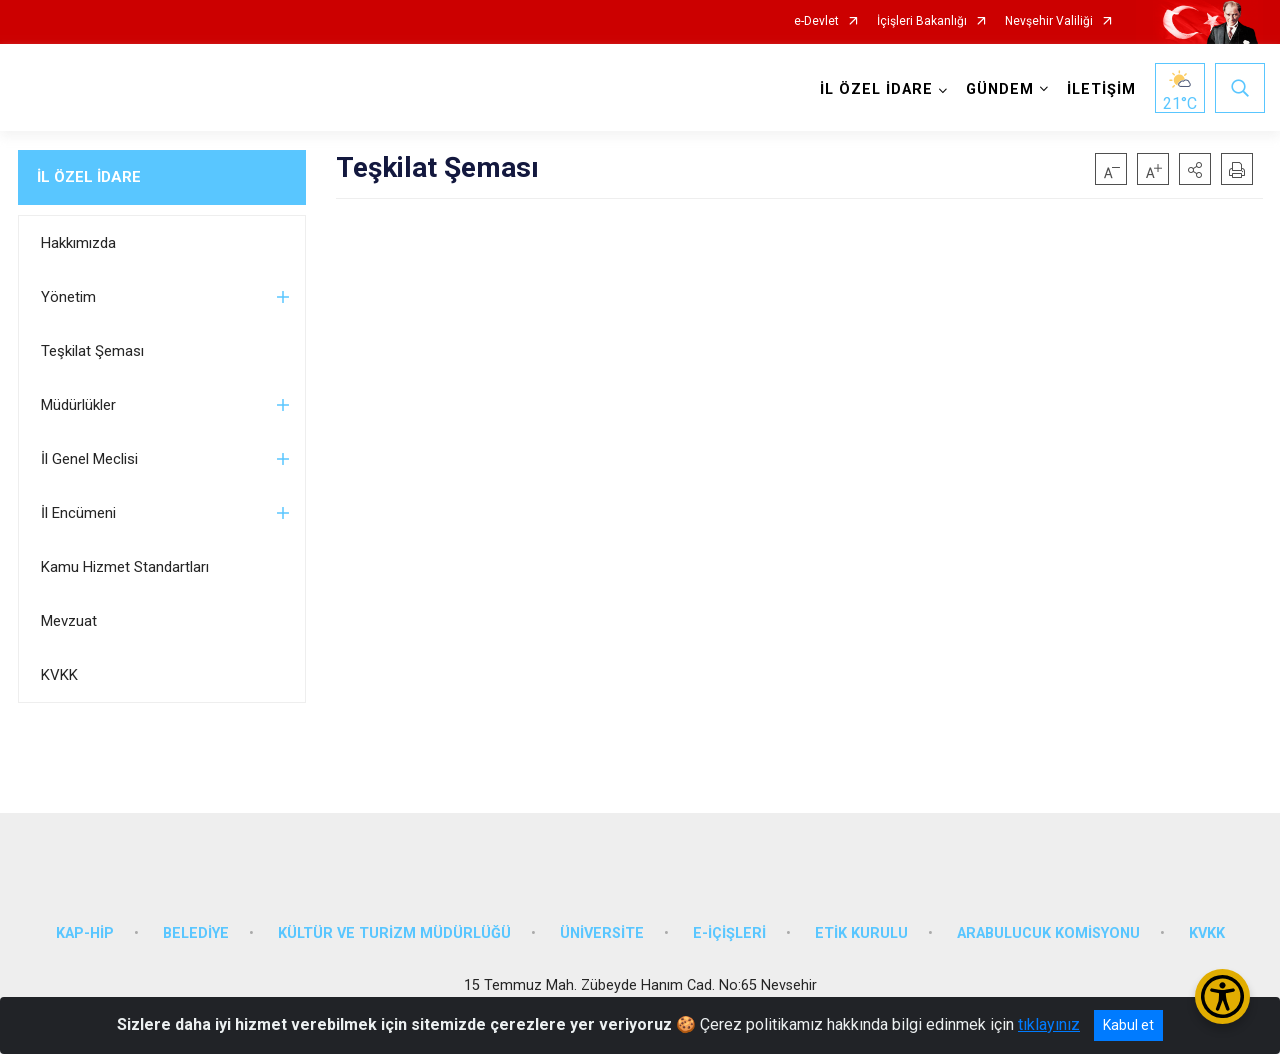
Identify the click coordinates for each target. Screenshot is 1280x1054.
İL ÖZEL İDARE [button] (874, 89)
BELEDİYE (196, 925)
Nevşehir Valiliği (1049, 21)
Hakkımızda (78, 243)
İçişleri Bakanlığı (922, 21)
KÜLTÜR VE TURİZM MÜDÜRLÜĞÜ (394, 925)
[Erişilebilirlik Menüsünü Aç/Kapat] (1222, 996)
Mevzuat (69, 621)
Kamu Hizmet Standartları (125, 567)
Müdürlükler (78, 405)
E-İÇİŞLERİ (729, 925)
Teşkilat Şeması (92, 351)
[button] (1195, 169)
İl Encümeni (78, 513)
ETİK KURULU (861, 925)
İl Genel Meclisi (89, 459)
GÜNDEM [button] (998, 89)
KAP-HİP (85, 925)
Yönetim (68, 297)
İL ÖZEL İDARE (89, 177)
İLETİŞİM (1099, 89)
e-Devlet (816, 21)
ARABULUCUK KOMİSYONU (1048, 925)
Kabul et (1128, 1025)
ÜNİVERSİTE (602, 925)
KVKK (59, 675)
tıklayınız (1049, 1024)
